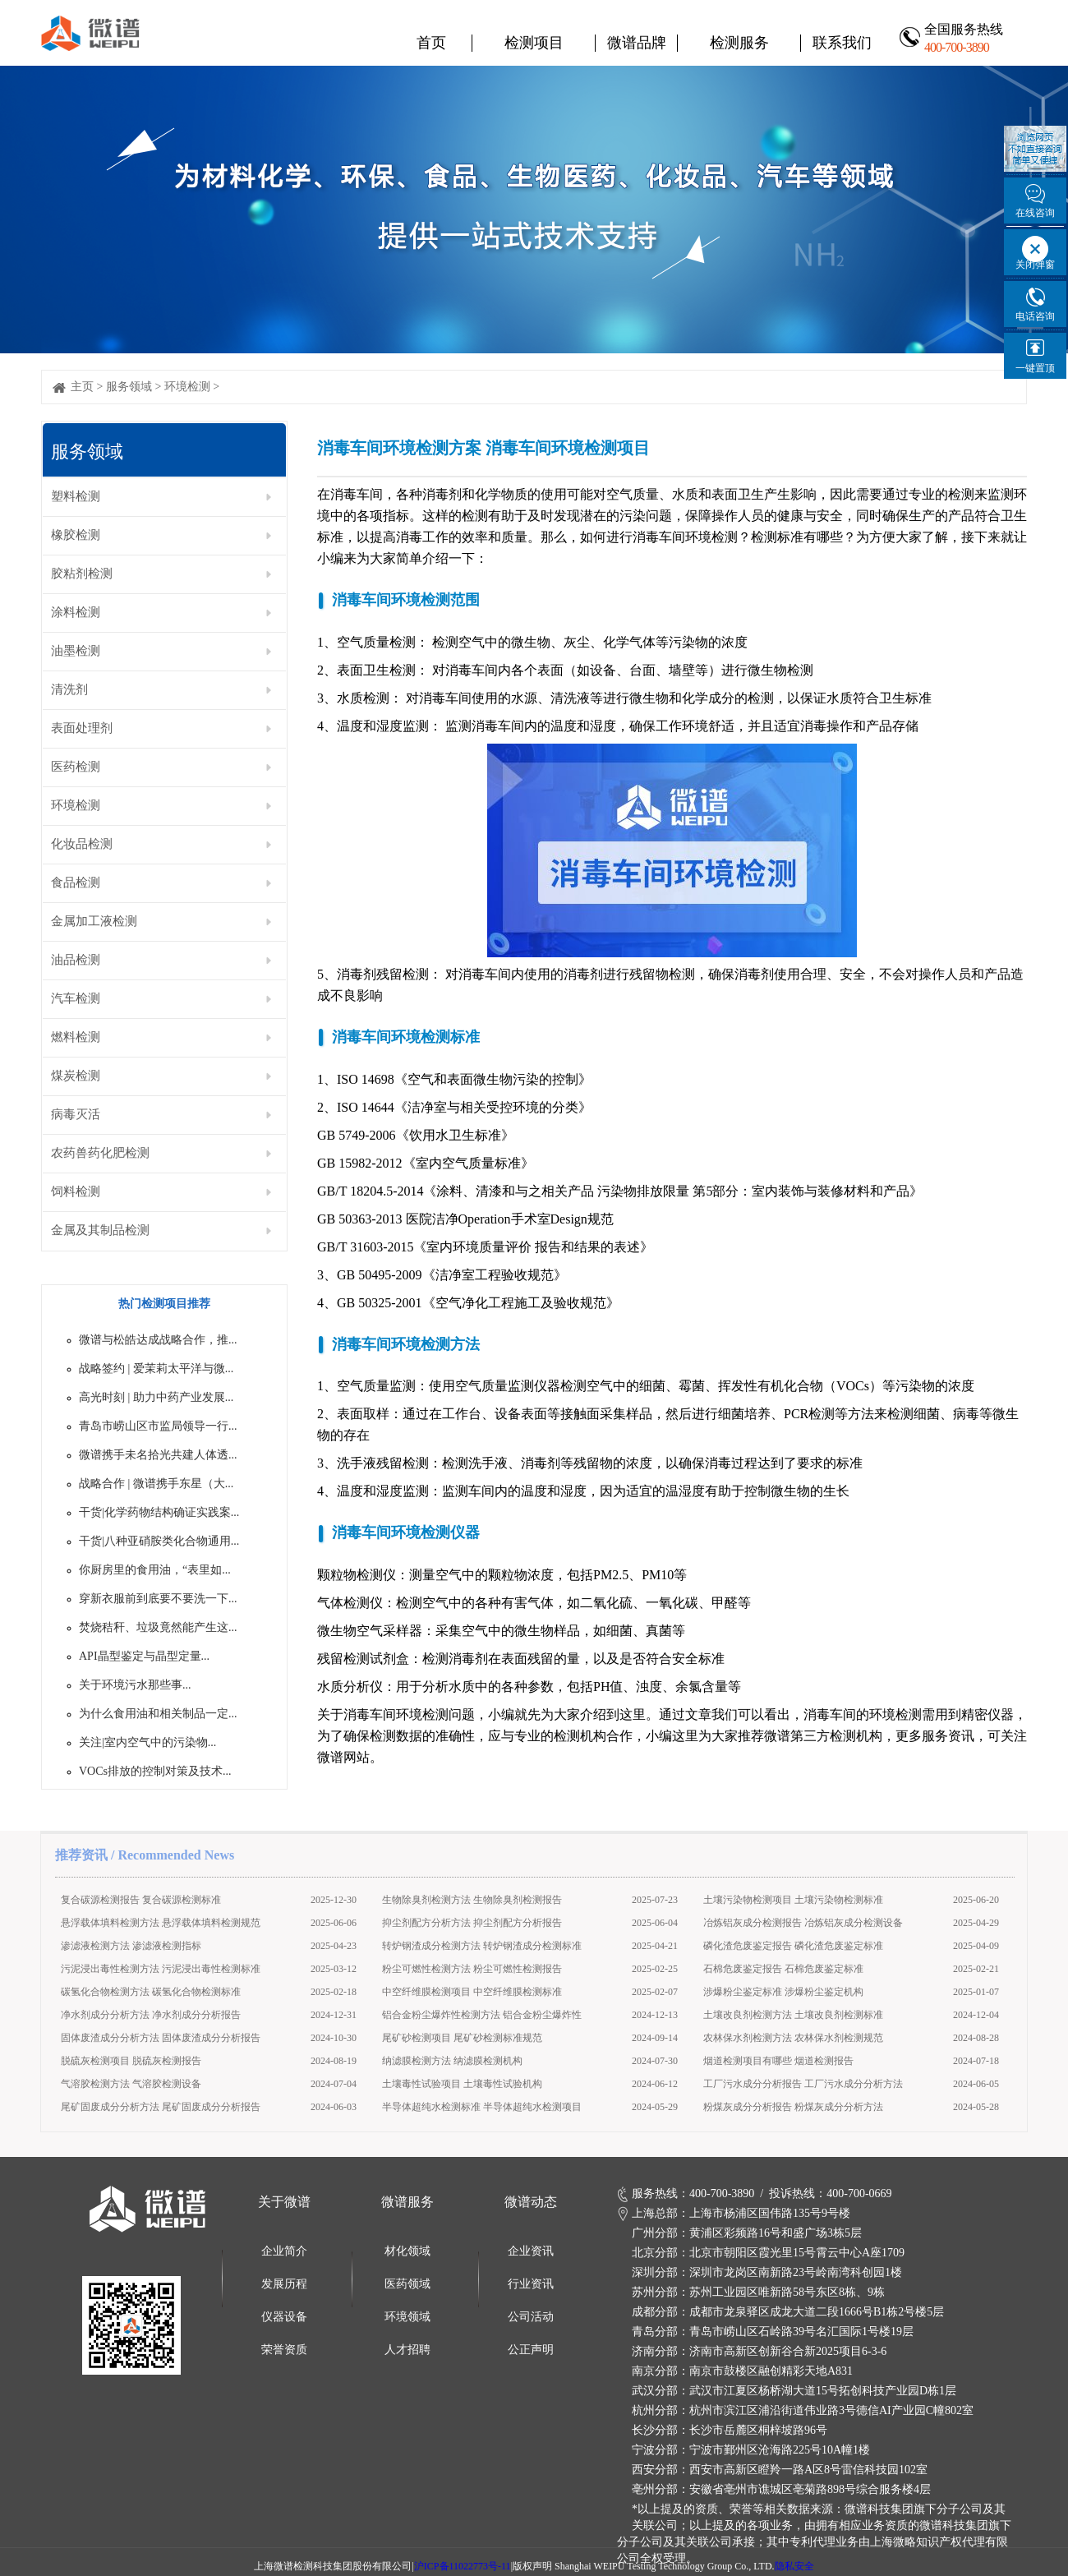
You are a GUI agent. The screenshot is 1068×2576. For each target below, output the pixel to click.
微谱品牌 (636, 43)
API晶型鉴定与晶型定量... (144, 1656)
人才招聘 (407, 2349)
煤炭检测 (75, 1075)
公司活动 (531, 2317)
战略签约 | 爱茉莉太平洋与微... (156, 1368)
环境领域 (407, 2317)
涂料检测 (75, 612)
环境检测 (187, 386)
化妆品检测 (82, 843)
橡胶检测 (75, 534)
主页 (82, 386)
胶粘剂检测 (82, 573)
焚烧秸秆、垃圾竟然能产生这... (158, 1627)
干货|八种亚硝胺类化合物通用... (159, 1541)
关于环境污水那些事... (135, 1685)
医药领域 (407, 2284)
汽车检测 (75, 998)
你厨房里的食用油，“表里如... (155, 1570)
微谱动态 (530, 2202)
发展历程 (284, 2284)
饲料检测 (75, 1191)
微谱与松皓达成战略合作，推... (158, 1340)
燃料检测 (75, 1037)
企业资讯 (531, 2251)
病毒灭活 (75, 1114)
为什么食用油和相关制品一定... (158, 1713)
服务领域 (129, 386)
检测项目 (534, 43)
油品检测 (75, 959)
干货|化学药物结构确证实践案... (159, 1512)
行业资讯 (531, 2284)
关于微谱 (284, 2202)
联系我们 (842, 43)
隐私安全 (794, 2566)
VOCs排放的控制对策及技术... (155, 1771)
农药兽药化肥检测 (100, 1152)
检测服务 (739, 43)
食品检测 (75, 882)
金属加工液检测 (94, 921)
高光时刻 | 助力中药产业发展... (156, 1397)
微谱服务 (407, 2202)
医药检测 (75, 766)
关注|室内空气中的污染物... (147, 1742)
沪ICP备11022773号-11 (462, 2566)
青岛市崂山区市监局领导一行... (158, 1426)
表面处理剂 (82, 728)
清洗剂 (69, 689)
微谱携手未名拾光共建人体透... (158, 1455)
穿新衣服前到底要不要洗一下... (158, 1598)
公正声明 (531, 2349)
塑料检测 (75, 496)
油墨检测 (75, 650)
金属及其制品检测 (100, 1230)
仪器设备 (284, 2317)
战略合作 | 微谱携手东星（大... (156, 1483)
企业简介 (284, 2251)
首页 (431, 43)
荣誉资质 (284, 2349)
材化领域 (407, 2251)
